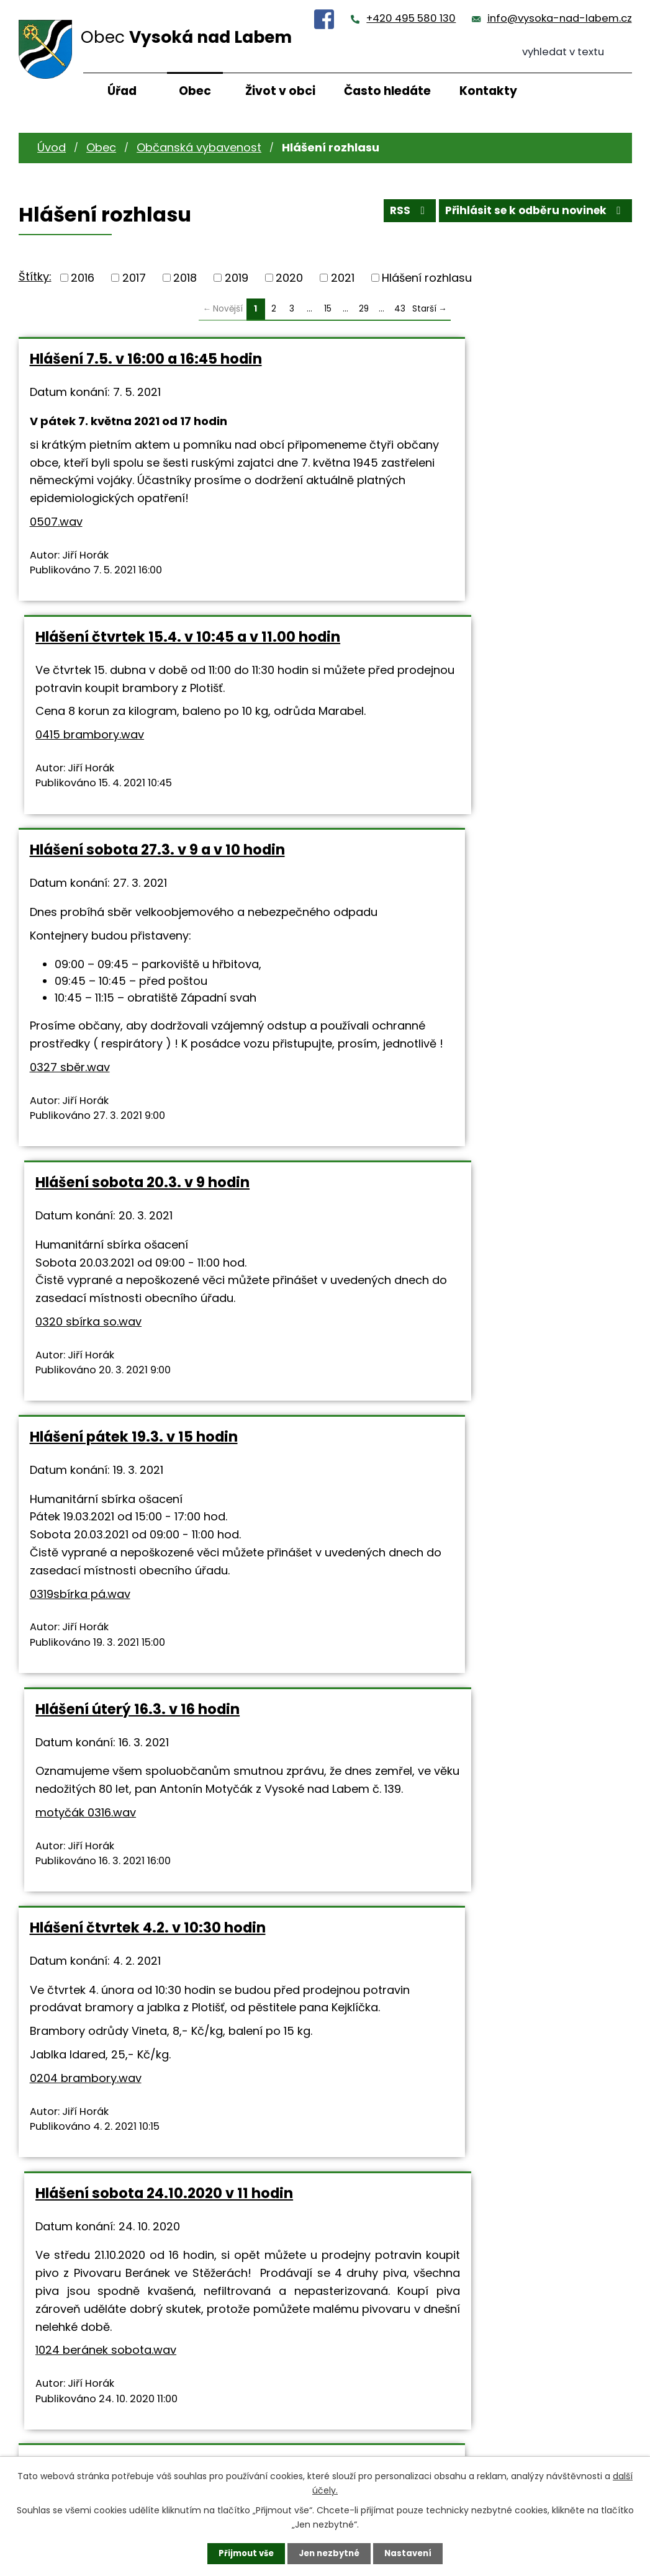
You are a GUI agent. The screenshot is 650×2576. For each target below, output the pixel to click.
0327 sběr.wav (70, 925)
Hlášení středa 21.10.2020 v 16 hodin (156, 1654)
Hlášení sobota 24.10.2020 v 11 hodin (471, 1330)
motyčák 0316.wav (392, 1162)
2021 (342, 277)
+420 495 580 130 (411, 18)
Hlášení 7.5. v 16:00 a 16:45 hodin (146, 359)
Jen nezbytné (330, 2553)
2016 (82, 277)
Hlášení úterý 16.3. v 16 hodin (444, 1041)
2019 (236, 277)
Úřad (122, 91)
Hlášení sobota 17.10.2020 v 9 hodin (468, 1654)
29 (364, 309)
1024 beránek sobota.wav (412, 1524)
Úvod (51, 147)
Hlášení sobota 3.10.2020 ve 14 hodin (472, 2000)
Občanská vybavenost (199, 147)
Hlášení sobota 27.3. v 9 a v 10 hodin (157, 672)
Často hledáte (387, 91)
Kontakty (488, 91)
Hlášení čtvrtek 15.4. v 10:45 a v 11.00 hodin (472, 367)
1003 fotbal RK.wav (417, 2124)
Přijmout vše (243, 2553)
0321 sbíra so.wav (484, 1798)
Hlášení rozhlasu (427, 277)
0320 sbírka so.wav (395, 829)
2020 (289, 277)
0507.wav (56, 557)
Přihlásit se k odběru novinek (531, 214)
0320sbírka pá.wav (228, 2170)
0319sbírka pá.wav (80, 1215)
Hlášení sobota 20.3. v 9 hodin (449, 672)
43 (399, 309)
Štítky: (35, 276)
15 (328, 309)
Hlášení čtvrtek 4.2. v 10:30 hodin (148, 1330)
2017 (134, 277)
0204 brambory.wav (86, 1517)
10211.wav (54, 1846)
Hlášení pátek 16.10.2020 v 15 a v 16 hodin (153, 2008)
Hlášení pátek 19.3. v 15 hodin (134, 1041)
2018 (185, 277)
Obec (195, 91)
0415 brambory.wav (396, 499)
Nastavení (412, 2553)
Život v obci (280, 91)
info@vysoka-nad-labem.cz (559, 18)
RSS (397, 214)
